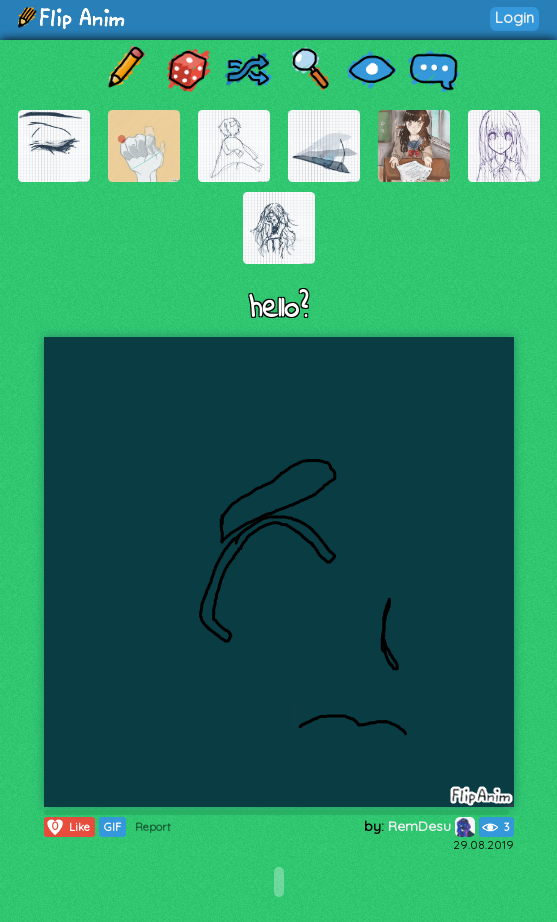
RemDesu (431, 826)
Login (514, 17)
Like (67, 827)
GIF (112, 827)
